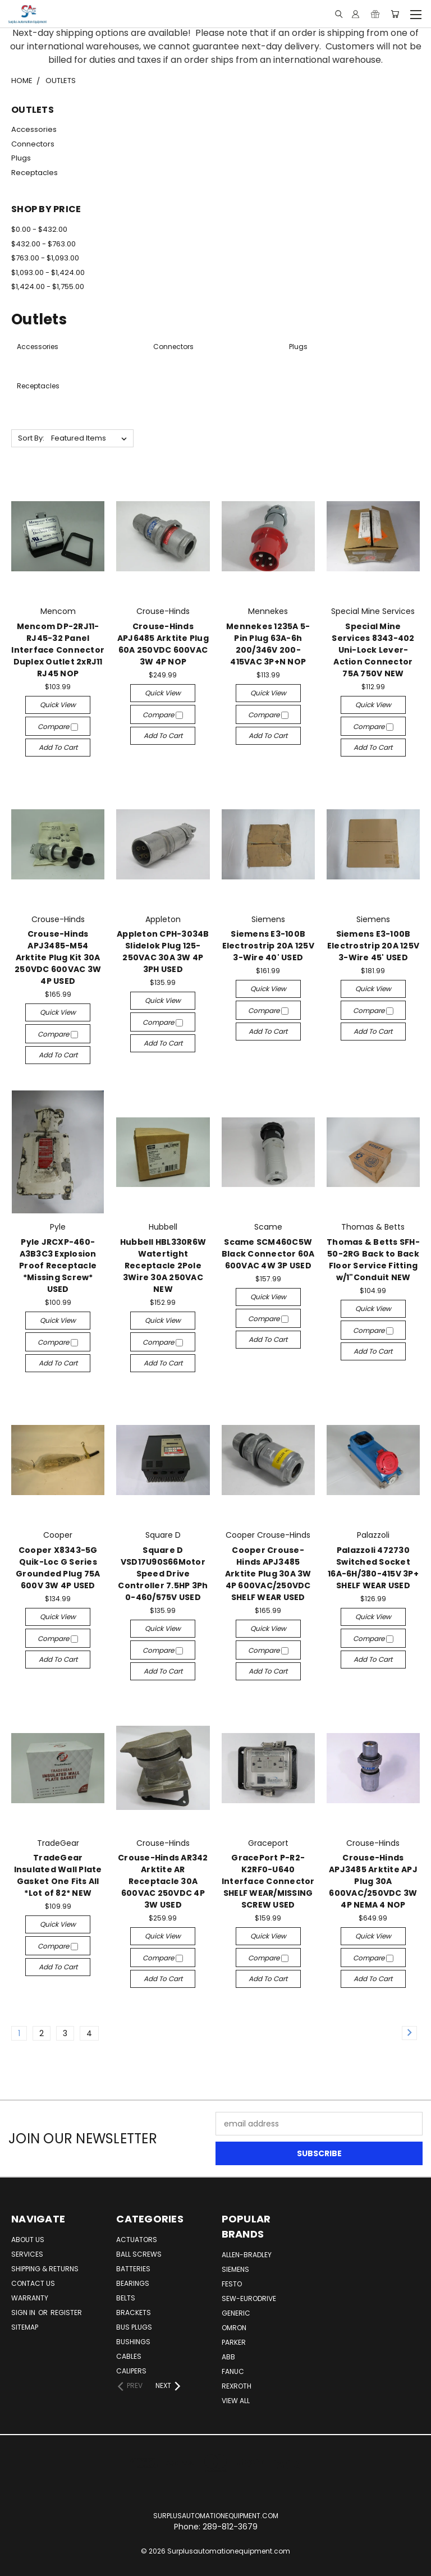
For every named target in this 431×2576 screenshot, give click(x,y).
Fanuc (233, 2371)
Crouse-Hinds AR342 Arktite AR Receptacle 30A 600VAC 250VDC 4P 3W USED (163, 1881)
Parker (234, 2342)
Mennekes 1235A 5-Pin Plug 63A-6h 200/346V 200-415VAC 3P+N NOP (268, 644)
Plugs (21, 158)
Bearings (132, 2283)
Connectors (32, 144)
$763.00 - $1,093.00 (45, 258)
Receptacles (34, 172)
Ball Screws (139, 2254)
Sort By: (31, 438)
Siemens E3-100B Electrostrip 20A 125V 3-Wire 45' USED (373, 945)
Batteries (133, 2269)
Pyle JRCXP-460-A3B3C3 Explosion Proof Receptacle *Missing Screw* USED (58, 1265)
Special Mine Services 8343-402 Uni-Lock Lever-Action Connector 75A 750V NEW (373, 650)
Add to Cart (58, 747)
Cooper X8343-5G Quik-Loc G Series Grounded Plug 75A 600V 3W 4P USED (58, 1567)
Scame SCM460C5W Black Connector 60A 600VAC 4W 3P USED (268, 1253)
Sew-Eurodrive (249, 2298)
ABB (228, 2357)
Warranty (29, 2298)
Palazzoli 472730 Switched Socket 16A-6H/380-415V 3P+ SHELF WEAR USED (373, 1567)
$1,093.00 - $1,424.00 (48, 272)
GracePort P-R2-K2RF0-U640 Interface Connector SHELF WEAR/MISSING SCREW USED (268, 1881)
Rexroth (236, 2386)
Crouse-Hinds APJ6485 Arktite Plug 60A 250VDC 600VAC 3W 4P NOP (163, 644)
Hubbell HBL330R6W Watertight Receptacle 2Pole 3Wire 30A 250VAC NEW (163, 1265)
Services (27, 2254)
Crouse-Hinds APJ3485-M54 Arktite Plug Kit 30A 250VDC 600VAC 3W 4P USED (58, 957)
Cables (128, 2356)
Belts (125, 2298)
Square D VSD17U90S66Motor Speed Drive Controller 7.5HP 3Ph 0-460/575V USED (163, 1573)
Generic (236, 2313)
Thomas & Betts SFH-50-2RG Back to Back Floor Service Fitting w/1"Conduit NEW (373, 1259)
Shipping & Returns (45, 2269)
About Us (27, 2239)
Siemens (235, 2269)
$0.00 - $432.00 (39, 229)
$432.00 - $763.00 (43, 244)
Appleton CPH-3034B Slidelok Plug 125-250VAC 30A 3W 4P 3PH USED (163, 951)
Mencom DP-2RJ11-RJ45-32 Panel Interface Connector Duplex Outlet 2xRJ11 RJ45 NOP (57, 650)
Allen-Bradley (247, 2254)
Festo (232, 2284)
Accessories (34, 129)
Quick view (58, 704)
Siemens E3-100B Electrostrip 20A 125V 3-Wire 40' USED (268, 945)
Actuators (136, 2239)
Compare (58, 726)
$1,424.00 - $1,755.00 (47, 286)
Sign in (24, 2312)
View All (236, 2400)
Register (66, 2312)
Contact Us (33, 2283)
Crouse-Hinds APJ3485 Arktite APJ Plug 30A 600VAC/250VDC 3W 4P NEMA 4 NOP (373, 1881)
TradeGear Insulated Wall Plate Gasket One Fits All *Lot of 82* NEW (58, 1875)
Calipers (131, 2371)
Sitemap (24, 2327)
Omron (234, 2327)
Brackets (133, 2312)
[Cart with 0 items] (395, 14)
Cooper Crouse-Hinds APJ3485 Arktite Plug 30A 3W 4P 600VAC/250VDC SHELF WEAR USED (268, 1573)
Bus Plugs (134, 2327)
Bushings (133, 2341)
